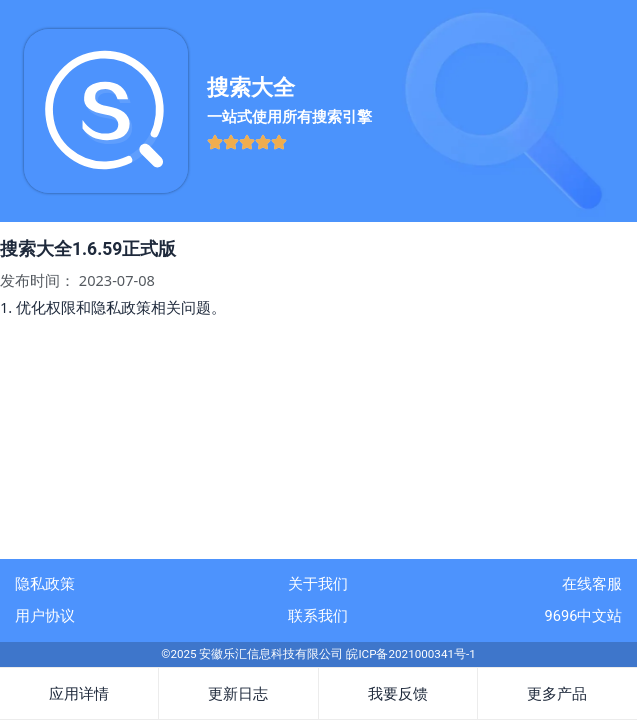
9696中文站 (584, 616)
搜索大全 (251, 87)
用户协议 (45, 616)
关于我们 (318, 584)
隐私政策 (45, 584)
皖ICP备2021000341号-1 (410, 654)
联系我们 (318, 616)
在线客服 (592, 584)
